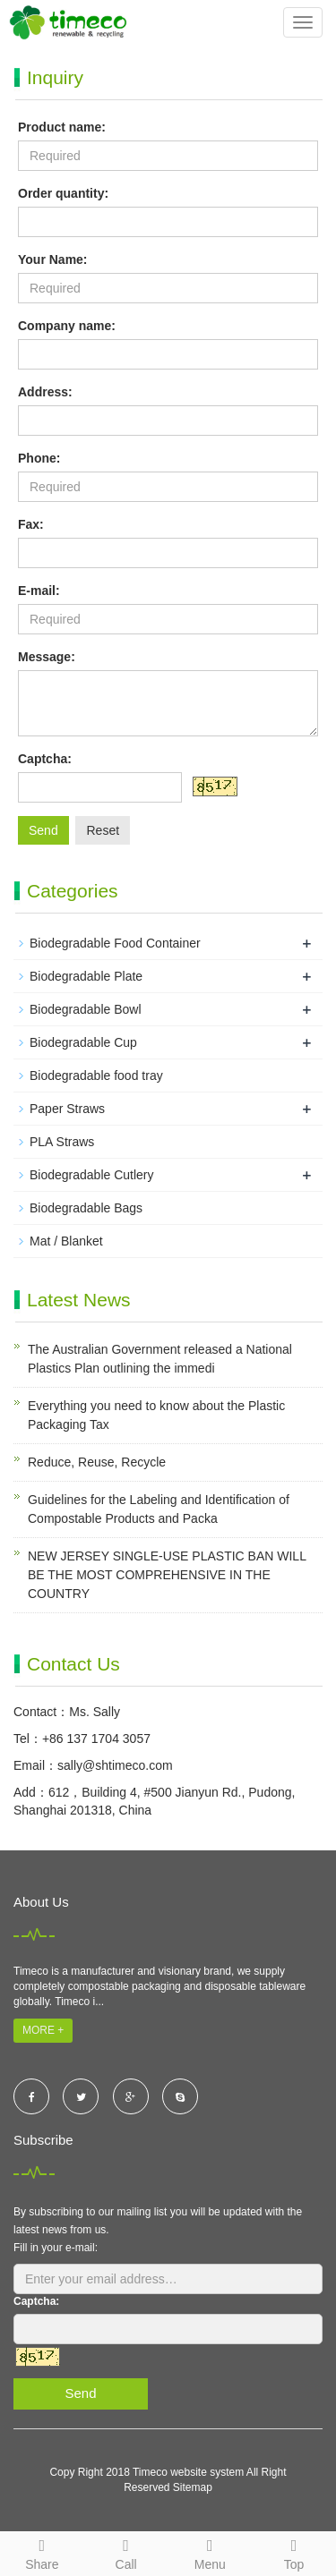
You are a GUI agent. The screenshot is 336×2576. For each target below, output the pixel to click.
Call (126, 2552)
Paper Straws (67, 1108)
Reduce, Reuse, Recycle (97, 1462)
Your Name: (53, 259)
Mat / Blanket (66, 1241)
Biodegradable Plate (86, 976)
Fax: (31, 524)
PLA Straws (62, 1142)
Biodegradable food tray (96, 1075)
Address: (45, 392)
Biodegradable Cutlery (92, 1175)
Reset (102, 830)
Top (294, 2552)
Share (42, 2552)
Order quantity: (63, 193)
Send (43, 830)
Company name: (67, 326)
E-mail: (39, 590)
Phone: (39, 458)
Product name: (62, 127)
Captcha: (45, 759)
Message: (46, 657)
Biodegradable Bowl (86, 1009)
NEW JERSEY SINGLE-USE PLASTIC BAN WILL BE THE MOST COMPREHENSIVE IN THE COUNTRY (167, 1575)
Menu (210, 2552)
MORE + (43, 2030)
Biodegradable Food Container (115, 943)
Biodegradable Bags (86, 1208)
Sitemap (192, 2487)
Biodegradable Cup (83, 1042)
